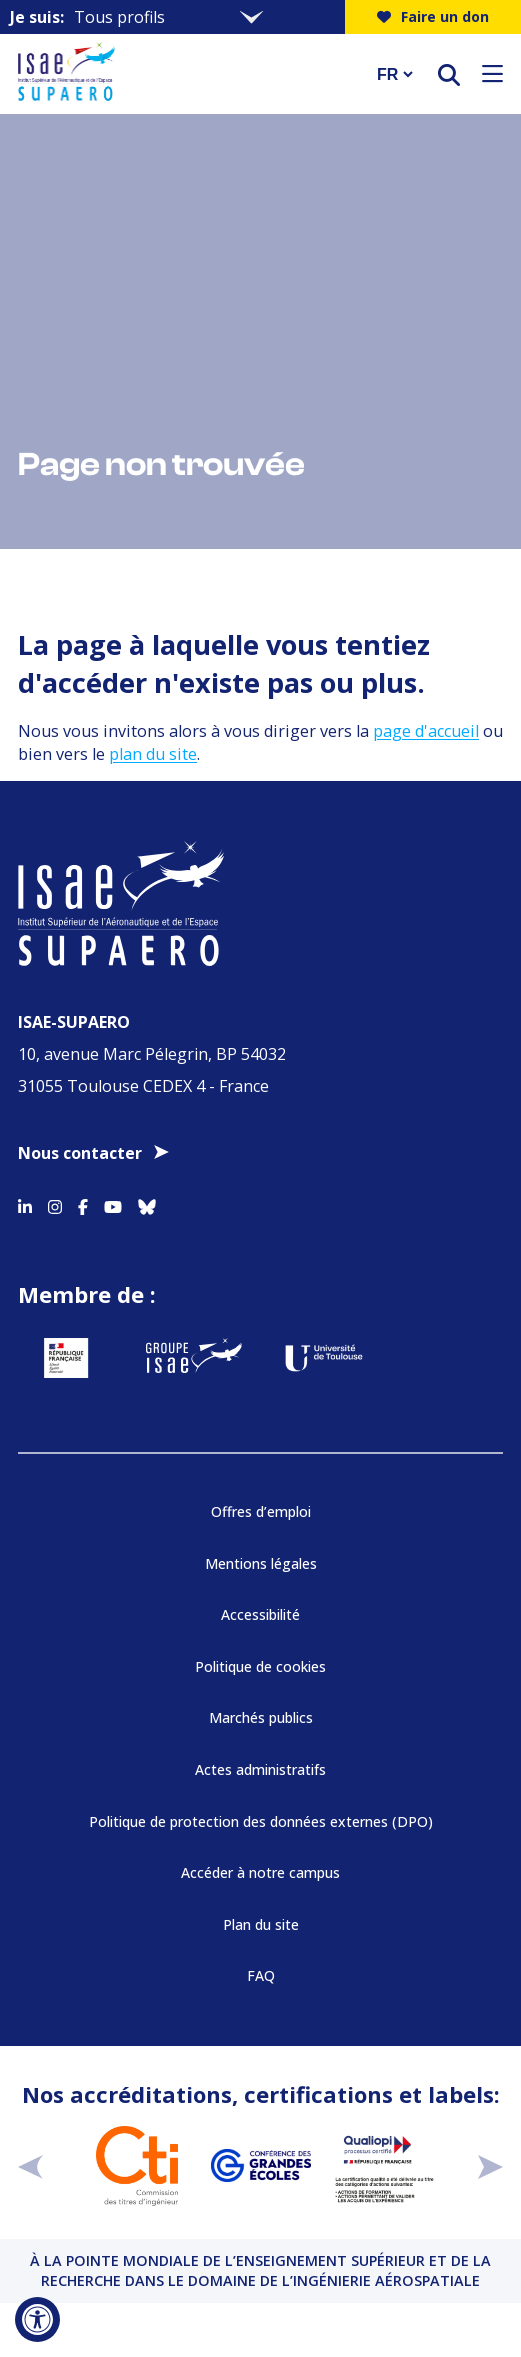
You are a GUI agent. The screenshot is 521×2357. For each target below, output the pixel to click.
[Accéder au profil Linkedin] (25, 1204)
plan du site (153, 754)
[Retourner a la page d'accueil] (184, 74)
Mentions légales (261, 1563)
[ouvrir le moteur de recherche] (449, 74)
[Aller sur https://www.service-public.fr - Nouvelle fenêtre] (66, 1358)
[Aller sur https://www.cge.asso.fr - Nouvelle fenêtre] (261, 2166)
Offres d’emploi (261, 1511)
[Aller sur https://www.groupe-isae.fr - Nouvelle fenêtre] (194, 1358)
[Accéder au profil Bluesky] (147, 1204)
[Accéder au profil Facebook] (83, 1204)
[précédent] (30, 2166)
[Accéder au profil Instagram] (55, 1204)
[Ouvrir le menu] (492, 74)
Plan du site (261, 1924)
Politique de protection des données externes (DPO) (261, 1821)
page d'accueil (426, 731)
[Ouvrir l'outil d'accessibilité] (37, 2319)
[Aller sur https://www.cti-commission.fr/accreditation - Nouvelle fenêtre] (137, 2166)
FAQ (261, 1975)
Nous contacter (80, 1153)
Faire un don (433, 16)
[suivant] (490, 2166)
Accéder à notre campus (260, 1872)
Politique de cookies (260, 1666)
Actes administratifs (260, 1769)
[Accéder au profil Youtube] (113, 1204)
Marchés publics (261, 1717)
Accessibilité (260, 1614)
